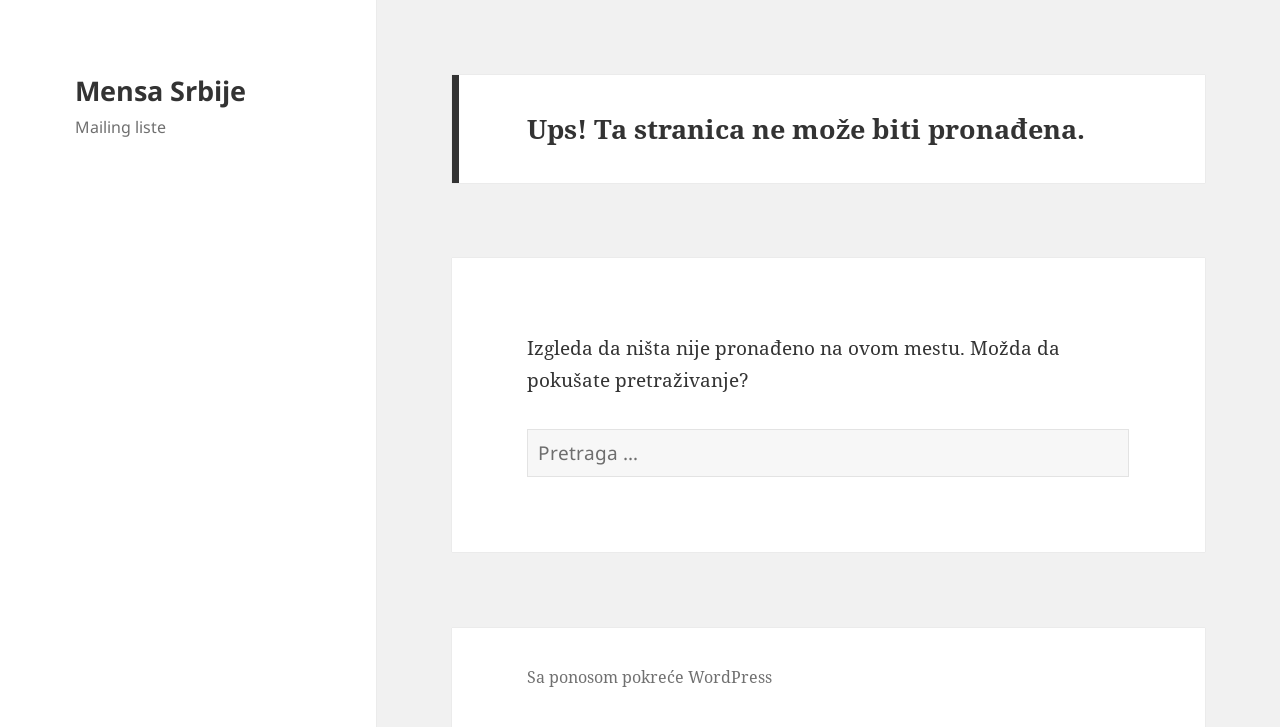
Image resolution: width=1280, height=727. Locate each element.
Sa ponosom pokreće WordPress (649, 677)
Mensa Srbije (160, 90)
